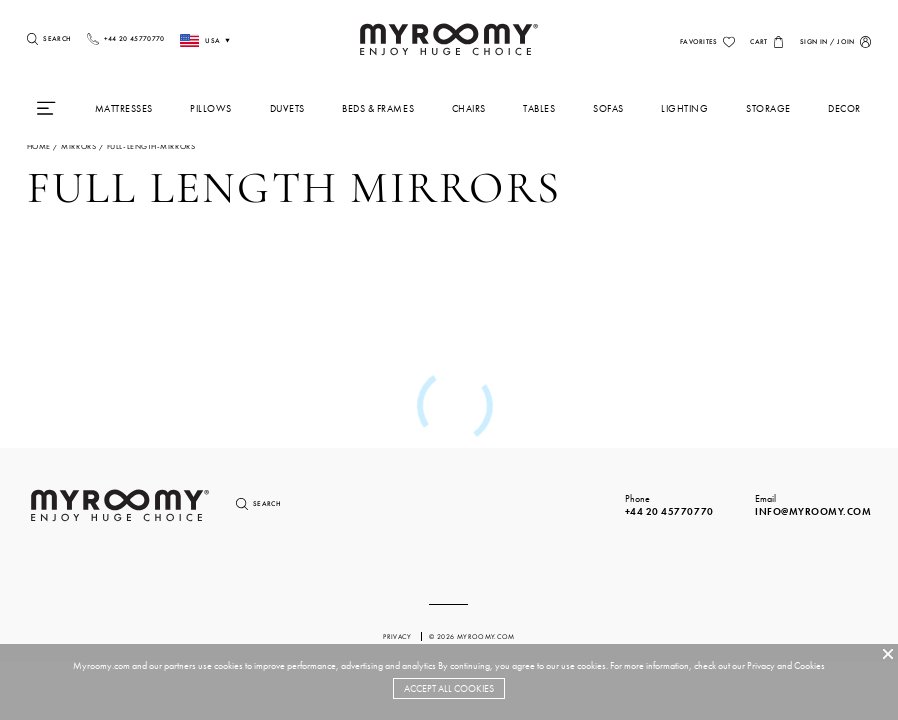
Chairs (469, 108)
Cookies (809, 665)
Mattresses (124, 108)
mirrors (78, 146)
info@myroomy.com (813, 511)
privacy (398, 636)
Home (39, 146)
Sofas (608, 108)
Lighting (684, 108)
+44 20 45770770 (669, 511)
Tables (539, 108)
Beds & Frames (378, 108)
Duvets (287, 108)
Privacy (761, 665)
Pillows (211, 108)
